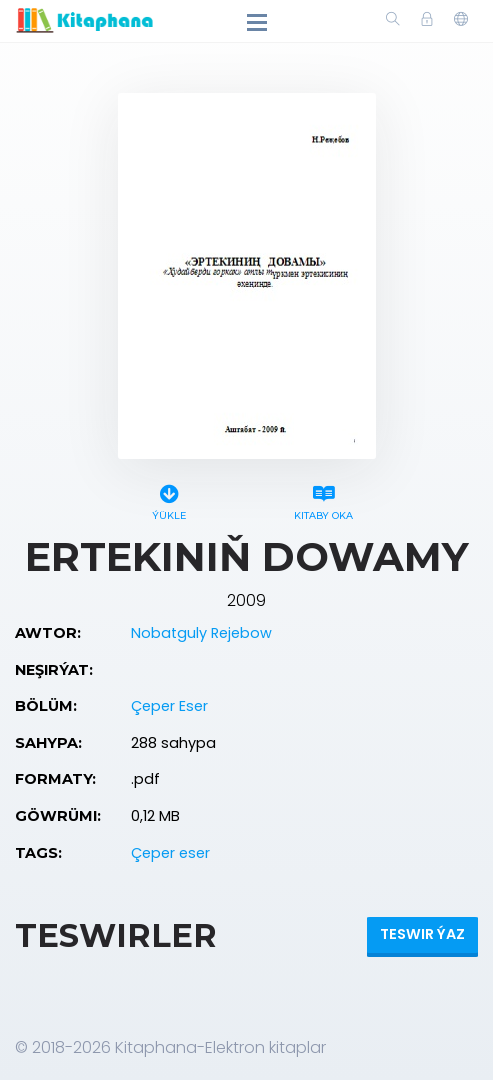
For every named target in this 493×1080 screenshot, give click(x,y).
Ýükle (169, 499)
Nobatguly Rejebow (201, 633)
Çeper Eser (169, 706)
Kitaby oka (324, 499)
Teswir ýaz (422, 934)
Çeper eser (170, 853)
